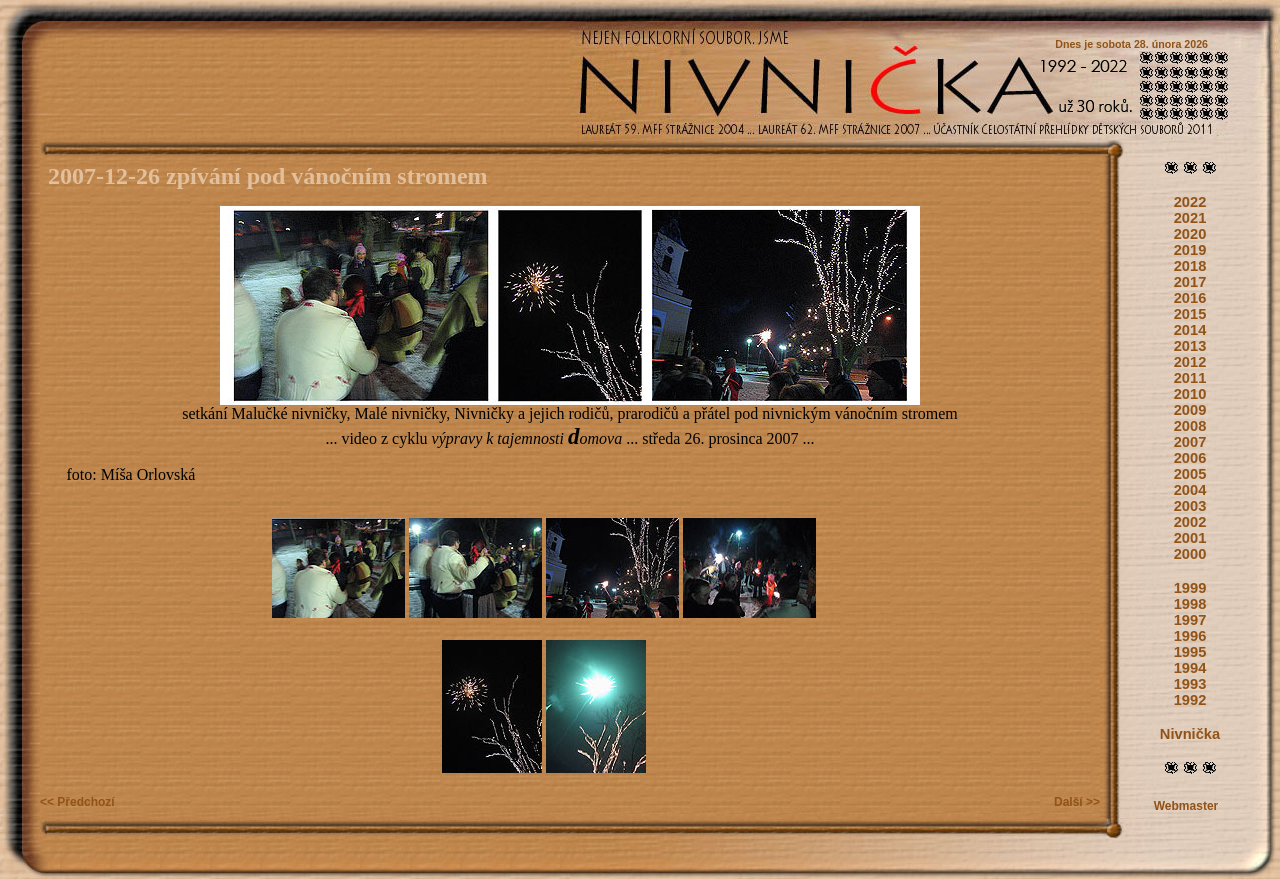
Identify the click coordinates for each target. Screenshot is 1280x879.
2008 (1190, 426)
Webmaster (1186, 806)
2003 (1190, 506)
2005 (1190, 474)
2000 (1190, 554)
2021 (1190, 218)
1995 (1190, 652)
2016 (1190, 298)
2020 (1190, 234)
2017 (1190, 282)
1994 (1190, 668)
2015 (1190, 314)
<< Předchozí (77, 802)
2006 (1190, 458)
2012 (1190, 362)
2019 (1190, 250)
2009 (1190, 410)
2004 (1190, 490)
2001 (1190, 538)
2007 (1190, 442)
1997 (1190, 620)
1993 (1190, 684)
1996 (1190, 636)
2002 (1190, 522)
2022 (1190, 202)
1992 (1190, 700)
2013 (1190, 346)
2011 (1190, 378)
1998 (1190, 604)
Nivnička (1190, 734)
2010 (1190, 394)
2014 (1190, 330)
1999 (1190, 588)
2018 (1190, 266)
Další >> (1077, 802)
